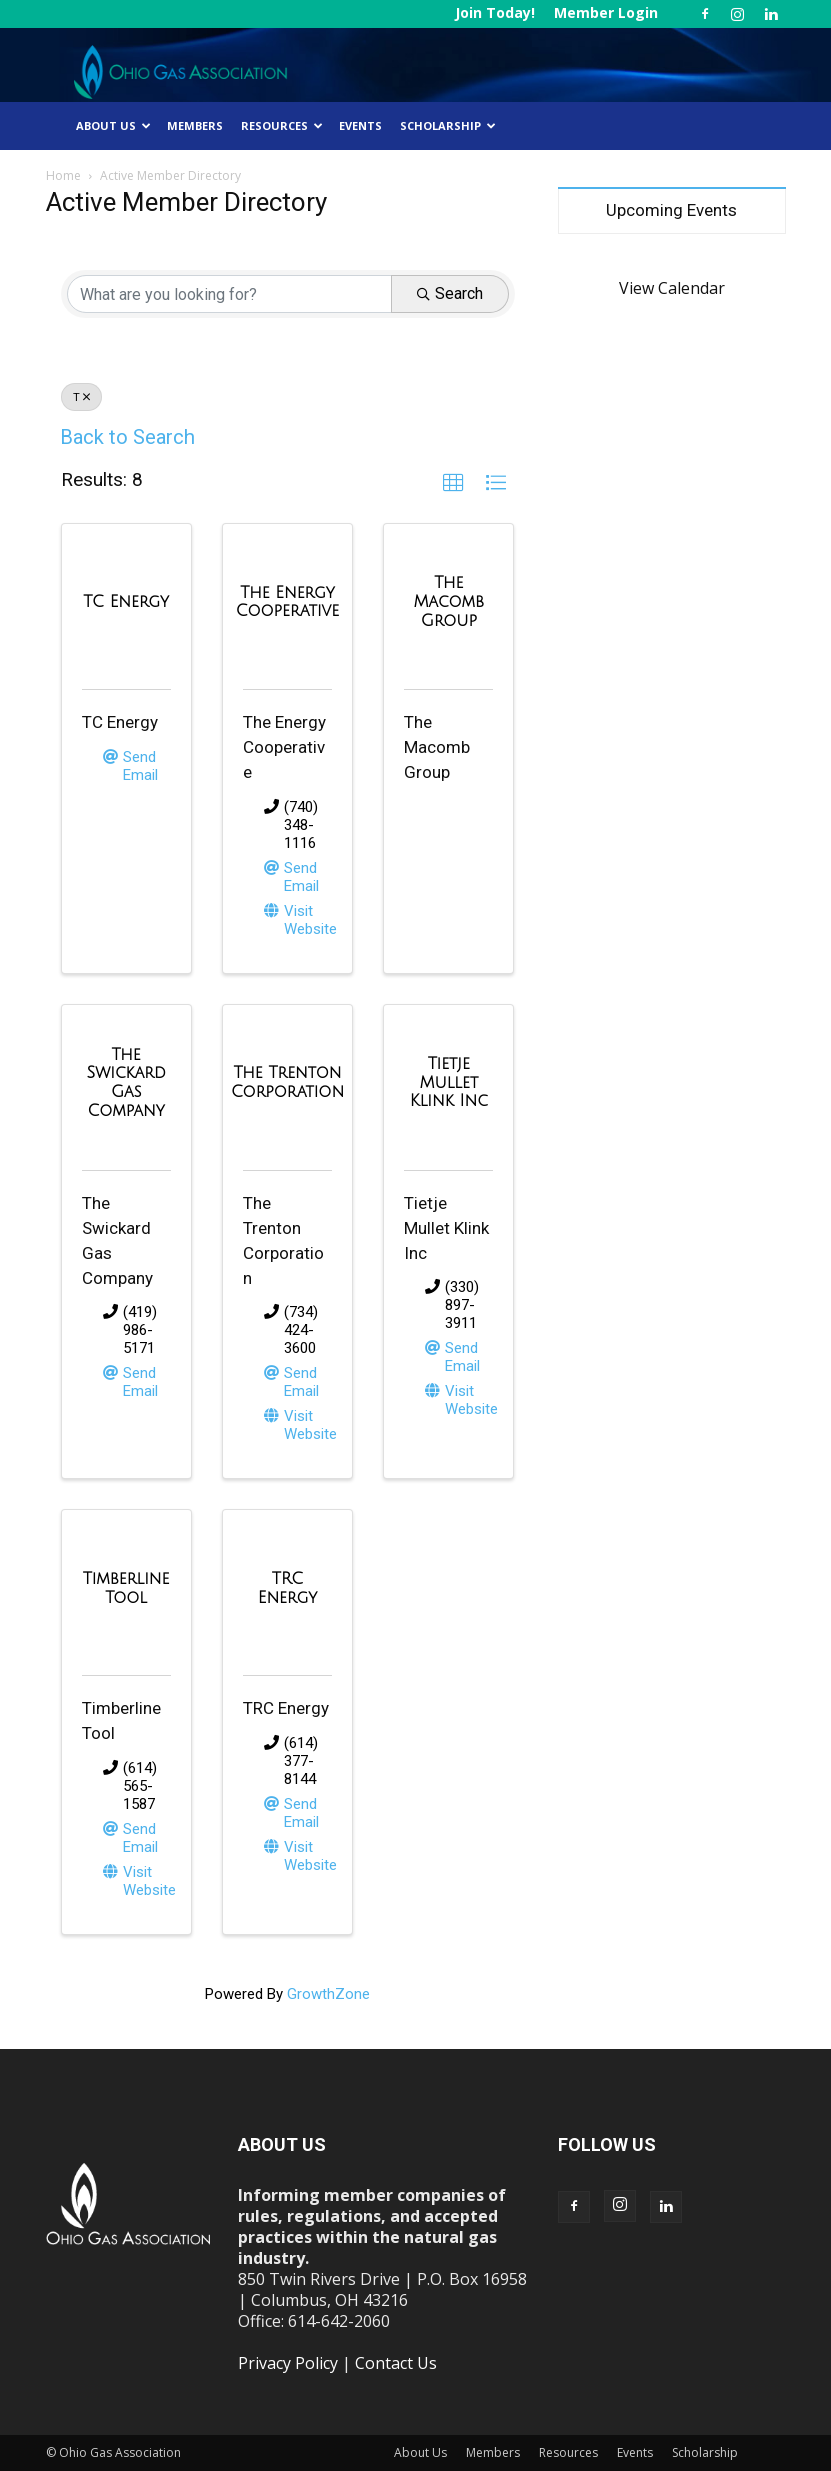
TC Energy (120, 722)
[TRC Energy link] (287, 1588)
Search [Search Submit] (450, 293)
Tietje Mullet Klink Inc (446, 1228)
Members (195, 125)
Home (63, 175)
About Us (113, 125)
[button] (453, 483)
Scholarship (448, 125)
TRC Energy (286, 1708)
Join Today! (495, 12)
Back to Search (127, 437)
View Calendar (672, 288)
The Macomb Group (437, 747)
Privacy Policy (288, 2363)
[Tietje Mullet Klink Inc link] (448, 1083)
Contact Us (396, 2363)
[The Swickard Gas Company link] (126, 1083)
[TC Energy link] (126, 602)
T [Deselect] (81, 397)
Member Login (606, 12)
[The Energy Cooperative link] (287, 602)
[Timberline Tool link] (126, 1588)
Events (360, 125)
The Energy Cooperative (284, 747)
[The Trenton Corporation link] (287, 1082)
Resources (282, 125)
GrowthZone (328, 1994)
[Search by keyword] (229, 294)
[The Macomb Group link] (448, 602)
